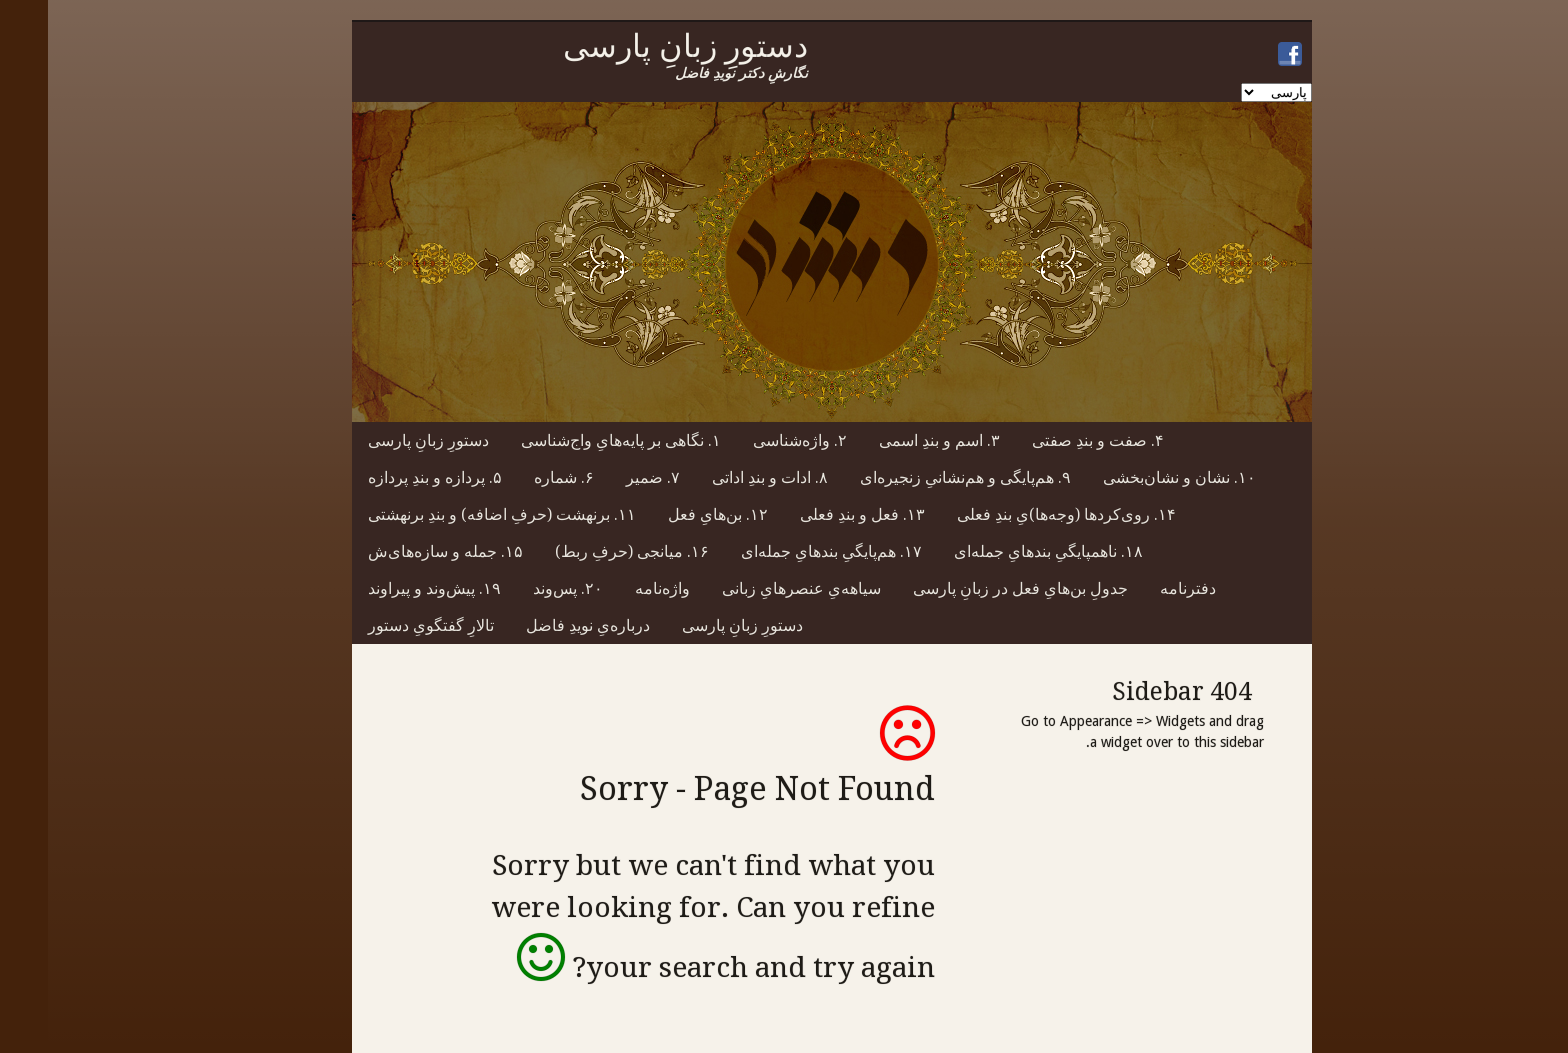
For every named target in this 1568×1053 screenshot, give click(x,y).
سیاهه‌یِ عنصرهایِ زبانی (753, 588)
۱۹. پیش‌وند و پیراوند (386, 588)
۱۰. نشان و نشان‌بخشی (1131, 477)
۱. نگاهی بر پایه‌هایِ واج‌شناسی (573, 440)
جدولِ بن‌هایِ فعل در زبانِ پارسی (972, 588)
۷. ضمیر (605, 477)
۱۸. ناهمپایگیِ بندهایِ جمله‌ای (1000, 551)
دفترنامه (1140, 588)
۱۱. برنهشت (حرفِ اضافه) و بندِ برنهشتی (454, 514)
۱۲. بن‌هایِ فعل (670, 514)
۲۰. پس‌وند (520, 588)
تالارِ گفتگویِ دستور (383, 625)
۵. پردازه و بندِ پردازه (387, 477)
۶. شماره (516, 477)
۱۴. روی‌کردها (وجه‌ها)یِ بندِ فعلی (1018, 514)
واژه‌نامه (614, 588)
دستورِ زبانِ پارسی (380, 440)
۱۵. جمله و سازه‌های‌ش (397, 551)
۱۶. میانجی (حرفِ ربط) (584, 551)
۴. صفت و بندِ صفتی (1050, 440)
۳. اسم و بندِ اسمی (891, 440)
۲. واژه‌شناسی (752, 440)
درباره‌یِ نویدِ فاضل (540, 625)
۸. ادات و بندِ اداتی (722, 477)
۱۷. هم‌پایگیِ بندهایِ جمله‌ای (783, 551)
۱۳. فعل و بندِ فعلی (814, 514)
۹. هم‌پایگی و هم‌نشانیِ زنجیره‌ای (917, 477)
